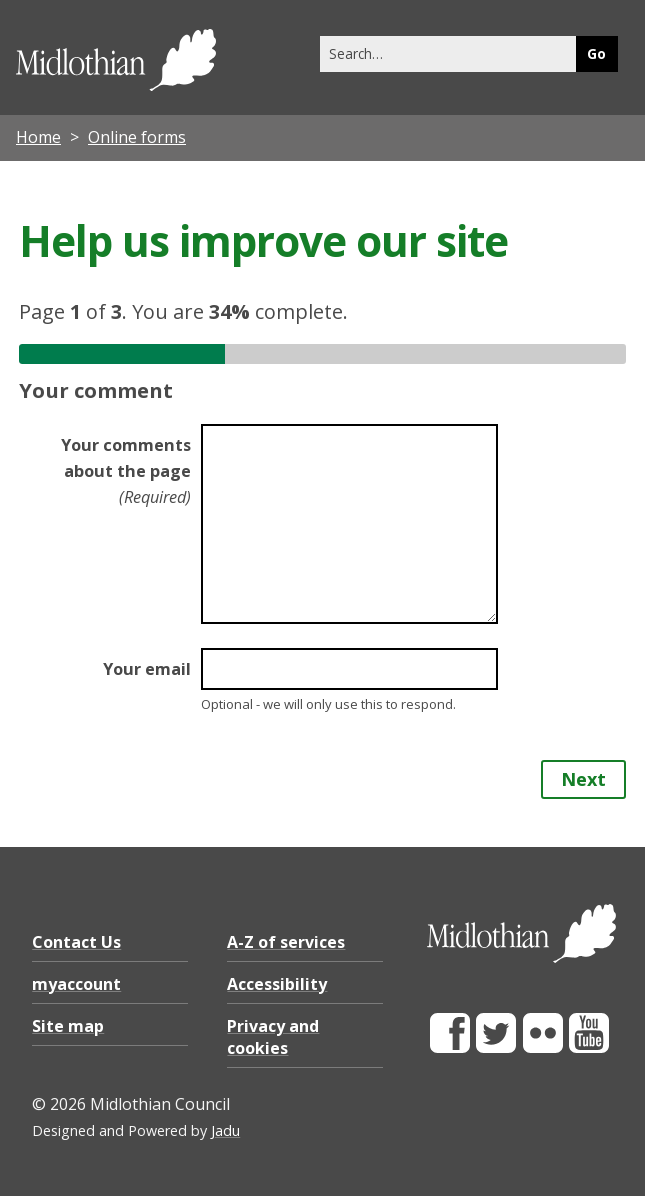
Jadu (225, 1130)
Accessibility (277, 984)
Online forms (137, 137)
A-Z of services (286, 942)
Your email (147, 669)
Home (38, 137)
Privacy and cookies (273, 1037)
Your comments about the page (126, 471)
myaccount (76, 984)
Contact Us (76, 942)
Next (583, 779)
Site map (68, 1026)
